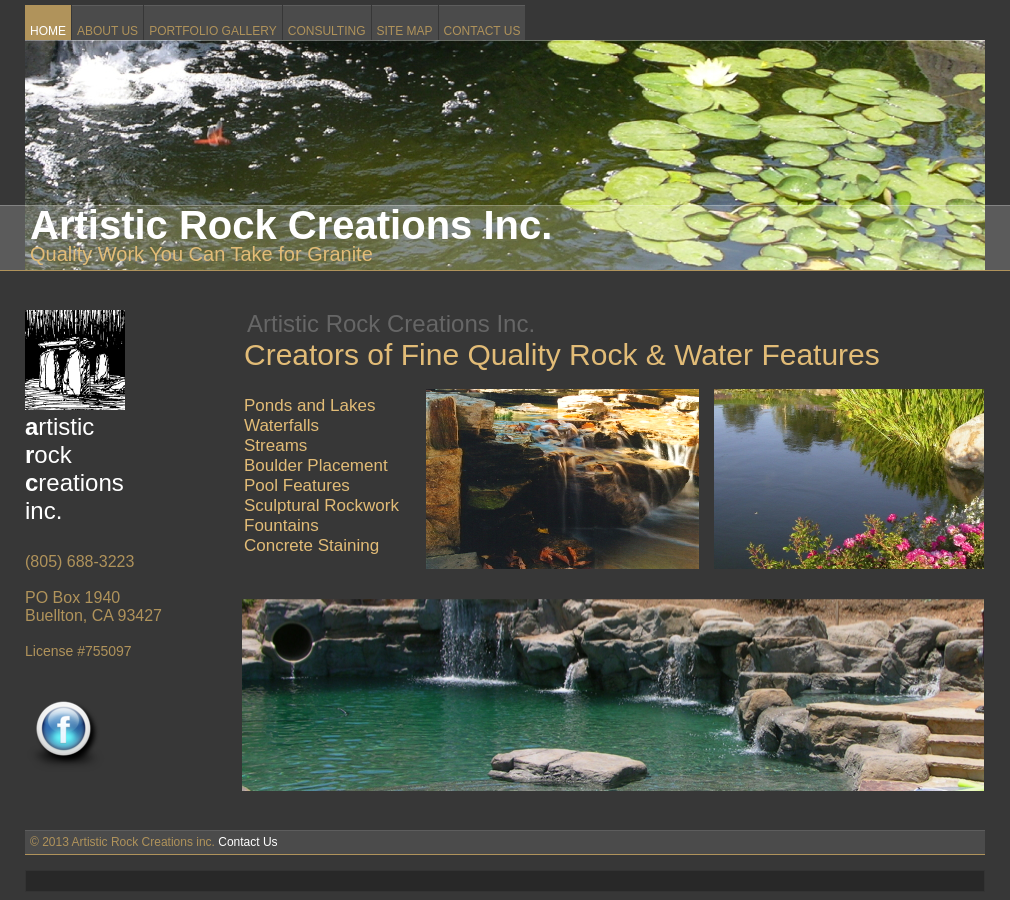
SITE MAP (405, 31)
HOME (48, 31)
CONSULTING (327, 31)
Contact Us (247, 842)
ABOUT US (107, 31)
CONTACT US (482, 31)
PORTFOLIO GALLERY (213, 31)
